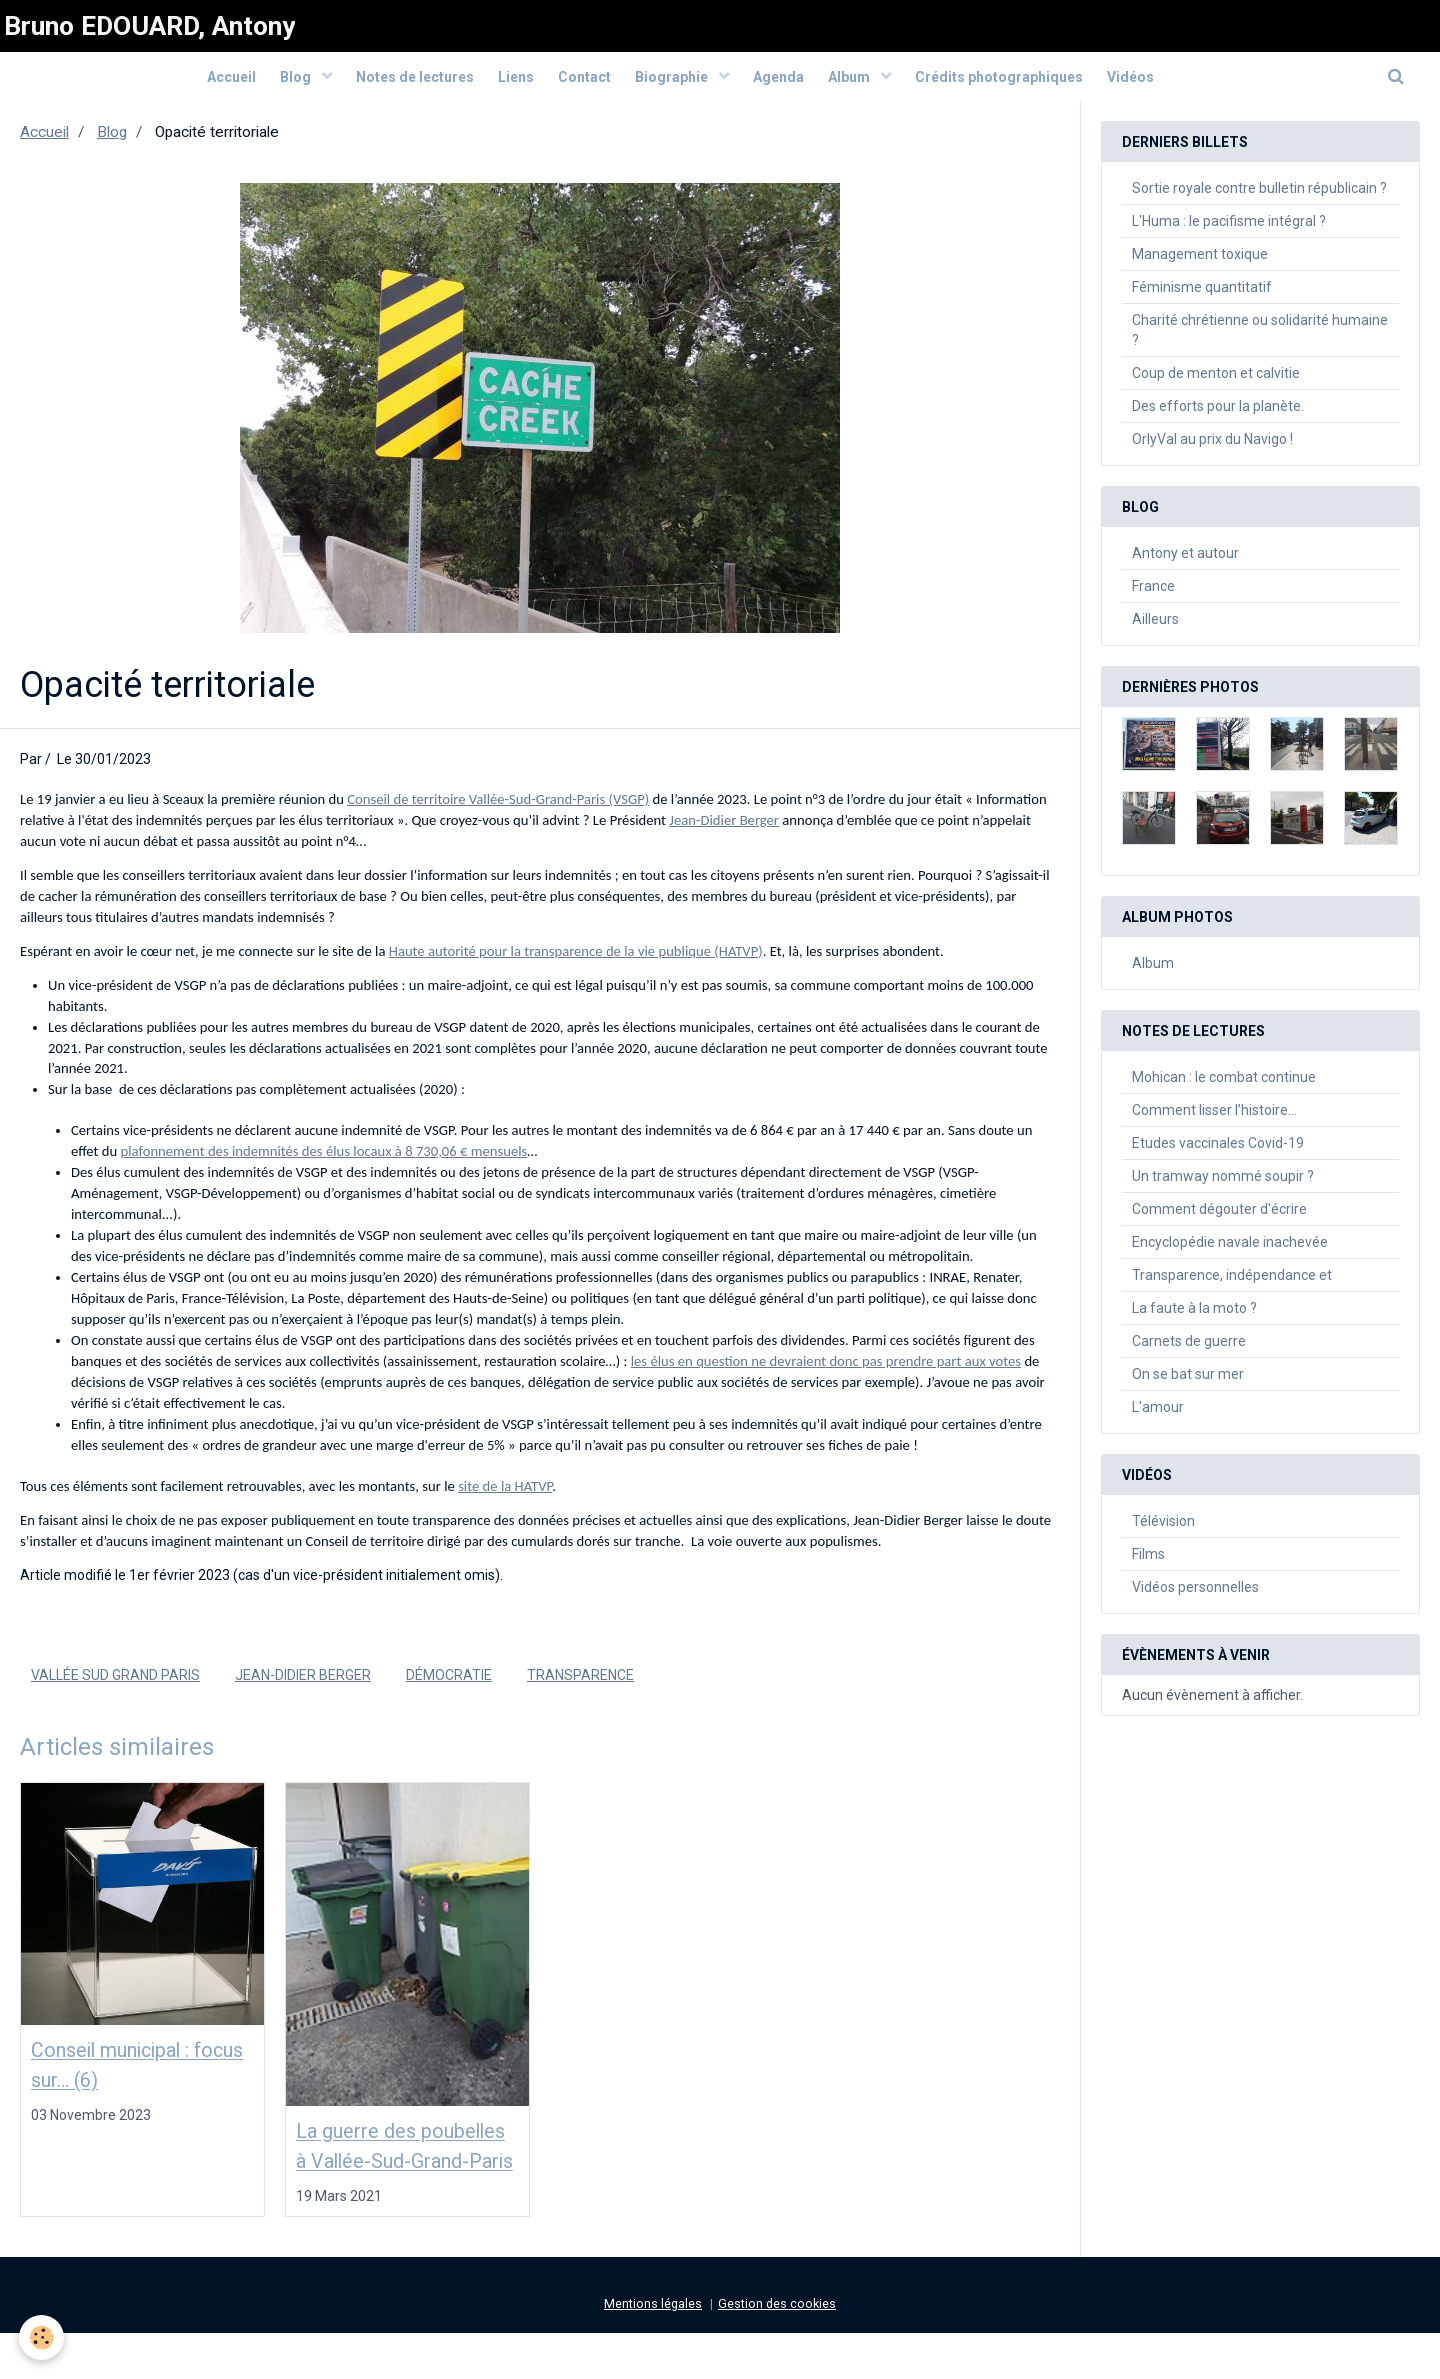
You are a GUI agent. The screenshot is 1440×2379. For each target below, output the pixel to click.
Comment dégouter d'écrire (1219, 1220)
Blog (276, 87)
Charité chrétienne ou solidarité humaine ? (1260, 341)
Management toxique (1200, 265)
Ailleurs (1155, 630)
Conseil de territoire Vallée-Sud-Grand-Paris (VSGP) (498, 810)
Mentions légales (653, 2349)
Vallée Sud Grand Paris (115, 1686)
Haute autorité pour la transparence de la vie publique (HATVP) (576, 962)
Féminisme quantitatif (1202, 298)
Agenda (787, 87)
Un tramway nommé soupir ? (1223, 1187)
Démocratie (449, 1686)
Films (1148, 1565)
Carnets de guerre (1189, 1352)
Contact (581, 87)
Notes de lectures (400, 87)
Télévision (1163, 1532)
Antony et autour (1185, 564)
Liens (507, 87)
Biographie (676, 87)
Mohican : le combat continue (1224, 1088)
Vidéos (1157, 87)
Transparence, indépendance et (1232, 1286)
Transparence (580, 1686)
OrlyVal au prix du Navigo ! (1212, 450)
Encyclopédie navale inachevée (1230, 1253)
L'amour (1158, 1418)
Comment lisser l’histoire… (1214, 1121)
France (1153, 597)
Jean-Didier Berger (724, 831)
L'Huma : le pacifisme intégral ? (1229, 232)
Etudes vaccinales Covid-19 (1218, 1154)
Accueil (204, 87)
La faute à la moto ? (1194, 1319)
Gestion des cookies (777, 2349)
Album (865, 87)
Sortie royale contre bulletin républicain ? (1259, 199)
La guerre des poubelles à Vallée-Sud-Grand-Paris (397, 2175)
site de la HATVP (505, 1497)
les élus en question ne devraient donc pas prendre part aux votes (826, 1372)
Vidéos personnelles (1195, 1598)
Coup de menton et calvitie (1216, 384)
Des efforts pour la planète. (1218, 417)
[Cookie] (42, 2337)
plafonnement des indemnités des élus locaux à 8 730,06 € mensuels (324, 1162)
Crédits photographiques (1020, 87)
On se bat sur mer (1188, 1385)
